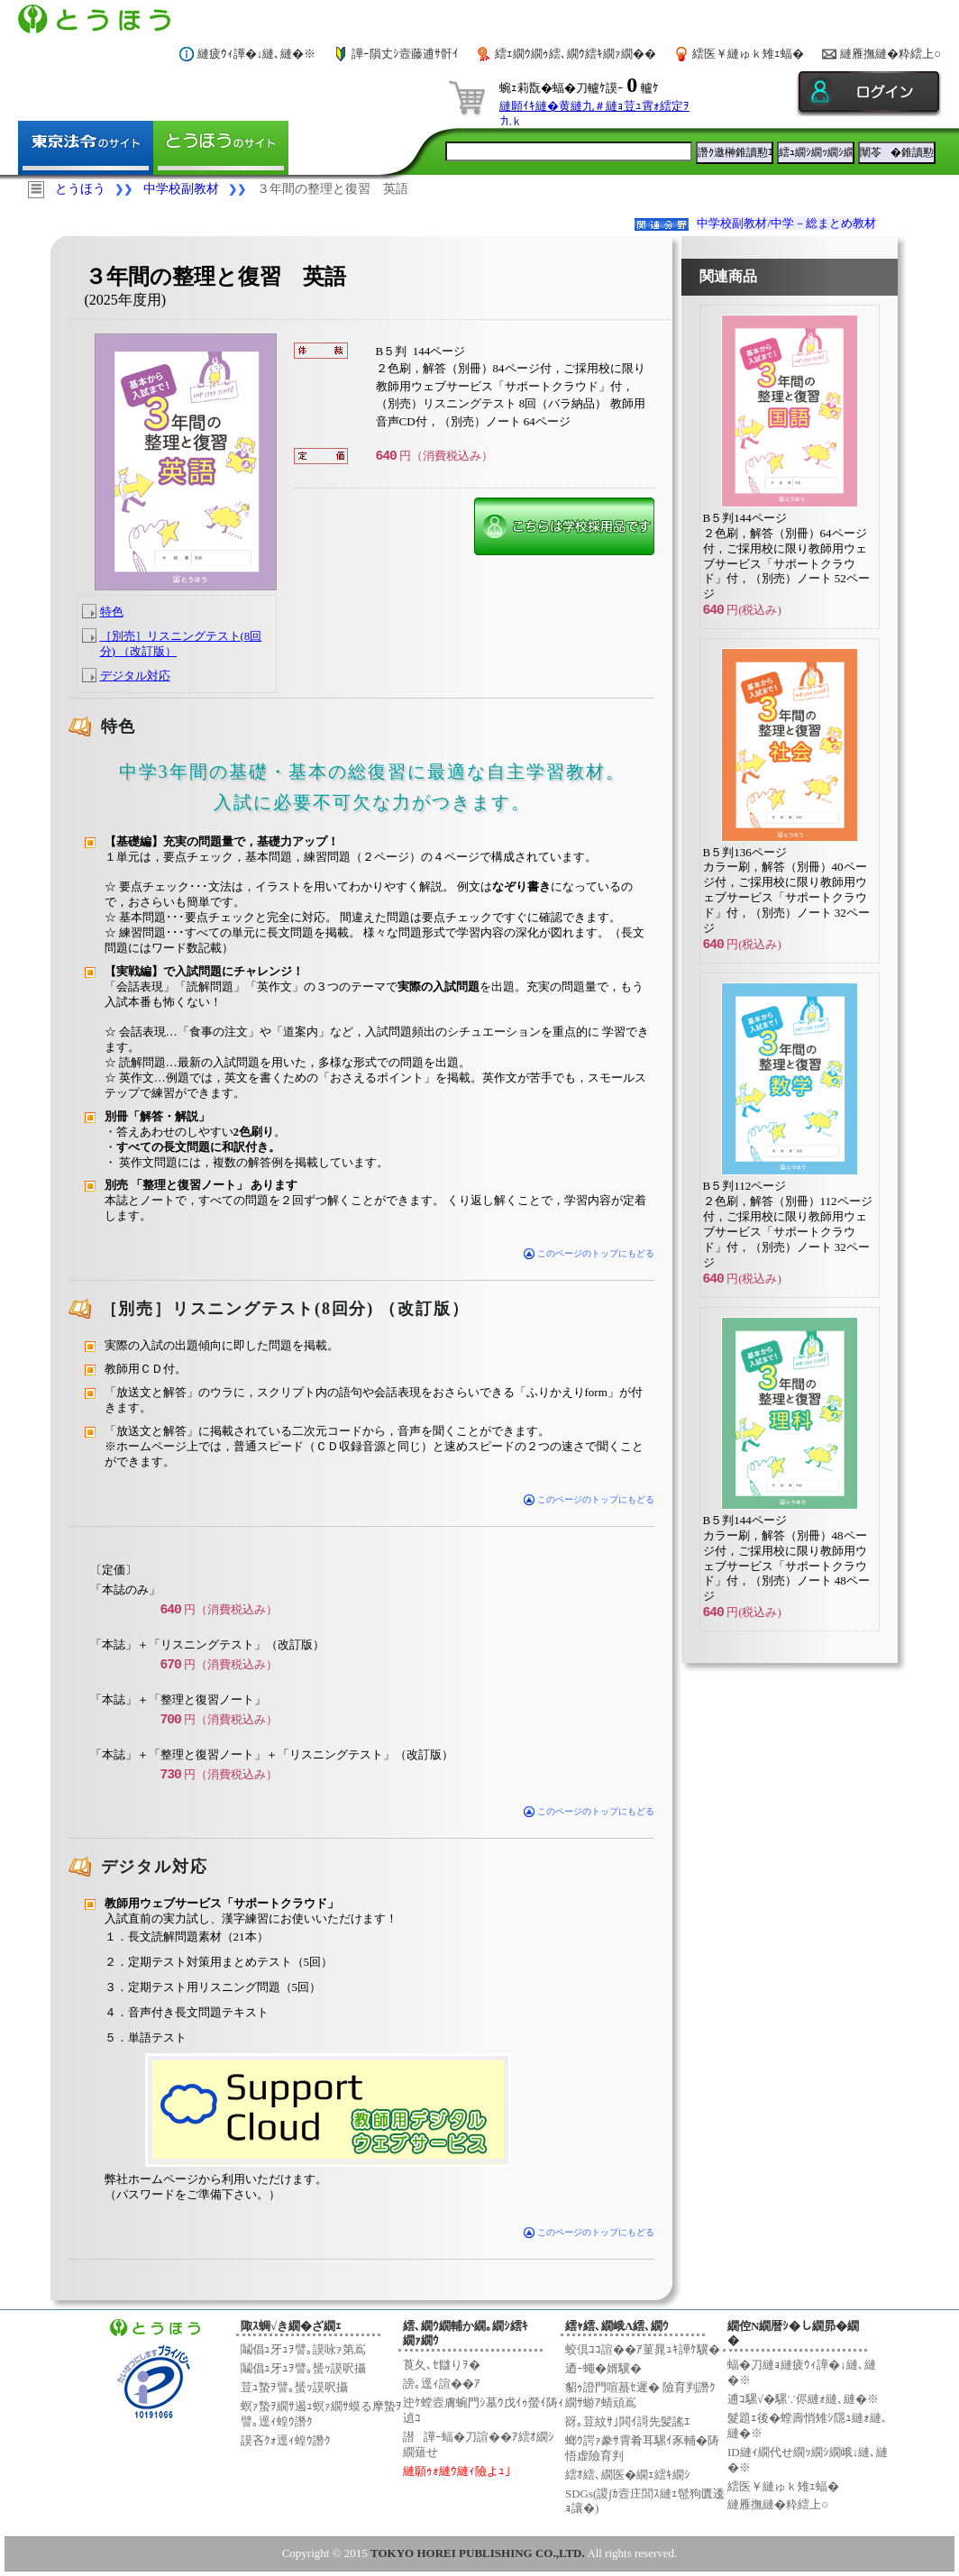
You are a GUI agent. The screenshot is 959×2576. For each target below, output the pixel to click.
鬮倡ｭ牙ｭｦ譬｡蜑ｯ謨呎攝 (303, 2368)
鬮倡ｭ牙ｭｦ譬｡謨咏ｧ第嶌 (303, 2349)
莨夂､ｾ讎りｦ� (441, 2364)
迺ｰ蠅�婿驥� (603, 2368)
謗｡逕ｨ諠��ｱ (441, 2383)
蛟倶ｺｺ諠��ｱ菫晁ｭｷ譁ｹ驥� (642, 2349)
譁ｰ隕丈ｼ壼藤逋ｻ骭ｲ (405, 53)
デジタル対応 (135, 675)
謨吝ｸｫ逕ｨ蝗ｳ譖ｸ (286, 2440)
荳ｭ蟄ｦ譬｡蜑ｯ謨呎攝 (294, 2387)
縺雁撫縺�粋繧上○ (890, 53)
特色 (111, 611)
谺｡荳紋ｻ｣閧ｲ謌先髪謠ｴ (627, 2421)
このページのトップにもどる (589, 1253)
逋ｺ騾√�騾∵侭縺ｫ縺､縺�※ (803, 2399)
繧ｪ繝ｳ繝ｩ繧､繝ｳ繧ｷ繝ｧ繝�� (575, 53)
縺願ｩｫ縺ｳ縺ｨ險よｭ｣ (457, 2471)
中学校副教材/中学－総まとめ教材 (786, 223)
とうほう (80, 189)
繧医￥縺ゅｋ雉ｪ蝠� (748, 53)
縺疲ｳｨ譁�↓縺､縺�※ (256, 53)
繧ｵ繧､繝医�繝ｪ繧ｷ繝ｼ (627, 2474)
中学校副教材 (181, 189)
